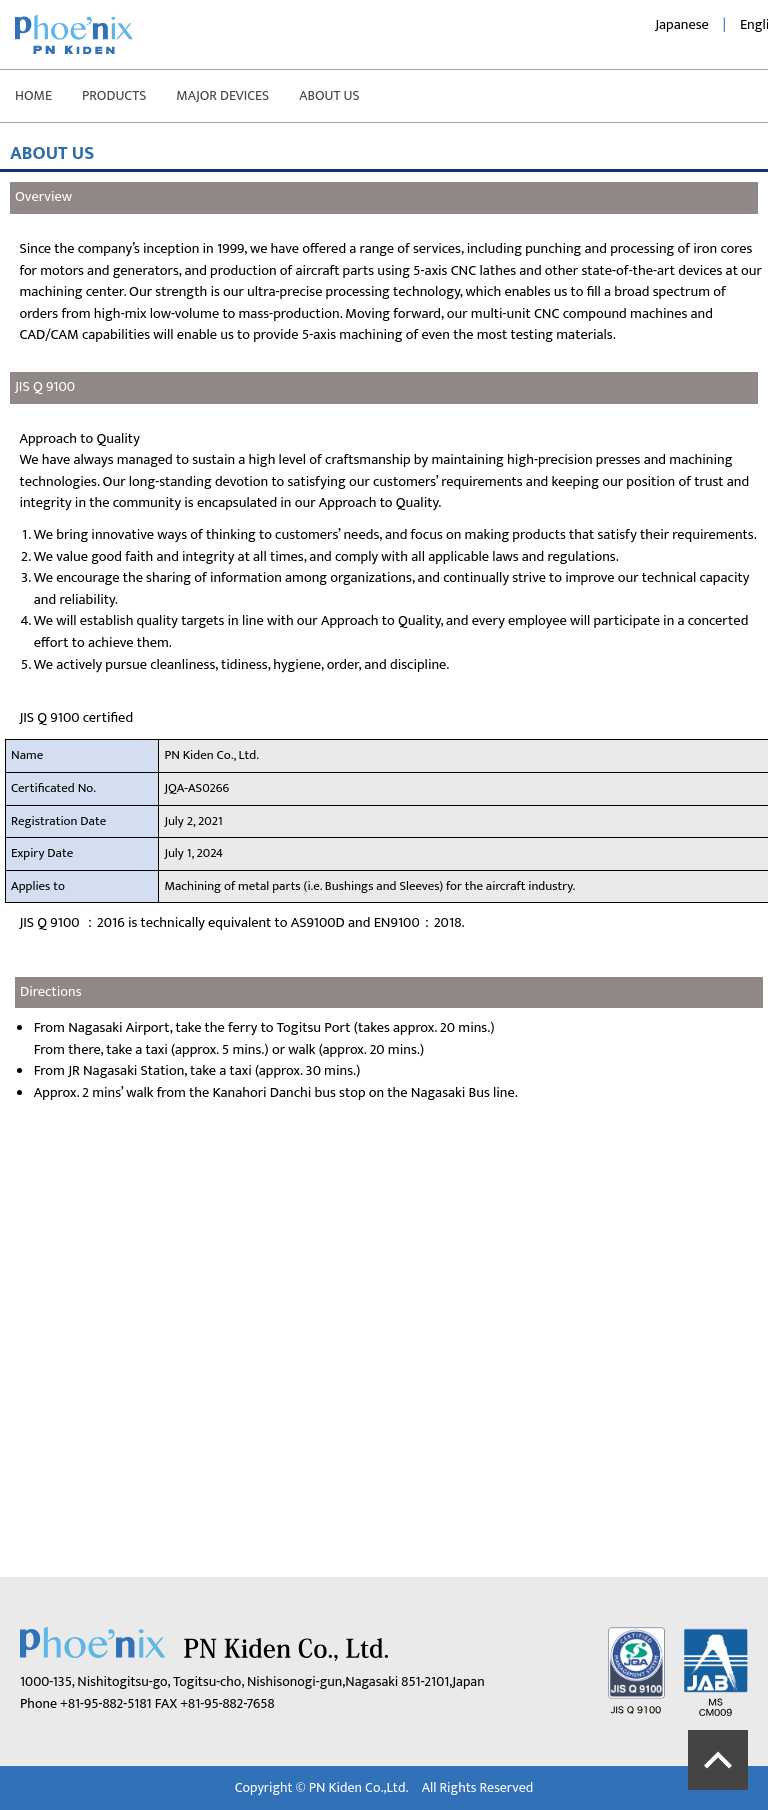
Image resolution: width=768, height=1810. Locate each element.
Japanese (682, 25)
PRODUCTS (114, 95)
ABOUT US (329, 95)
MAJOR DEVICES (222, 95)
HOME (33, 95)
